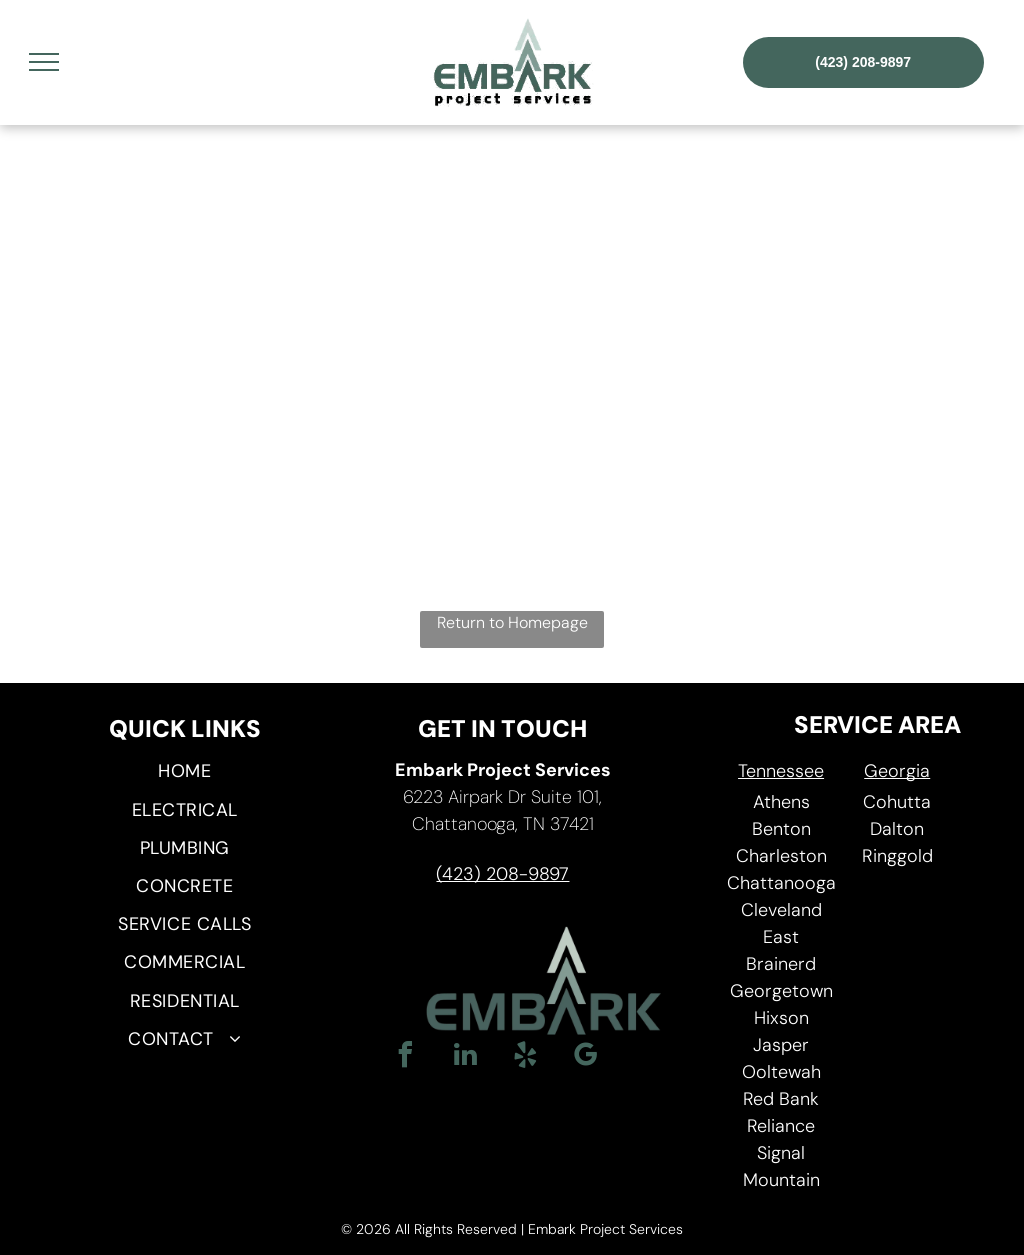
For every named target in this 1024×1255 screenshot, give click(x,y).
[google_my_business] (585, 1057)
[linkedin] (465, 1057)
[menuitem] (185, 772)
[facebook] (405, 1057)
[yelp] (525, 1057)
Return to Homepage (512, 622)
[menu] (44, 62)
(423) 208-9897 (502, 874)
